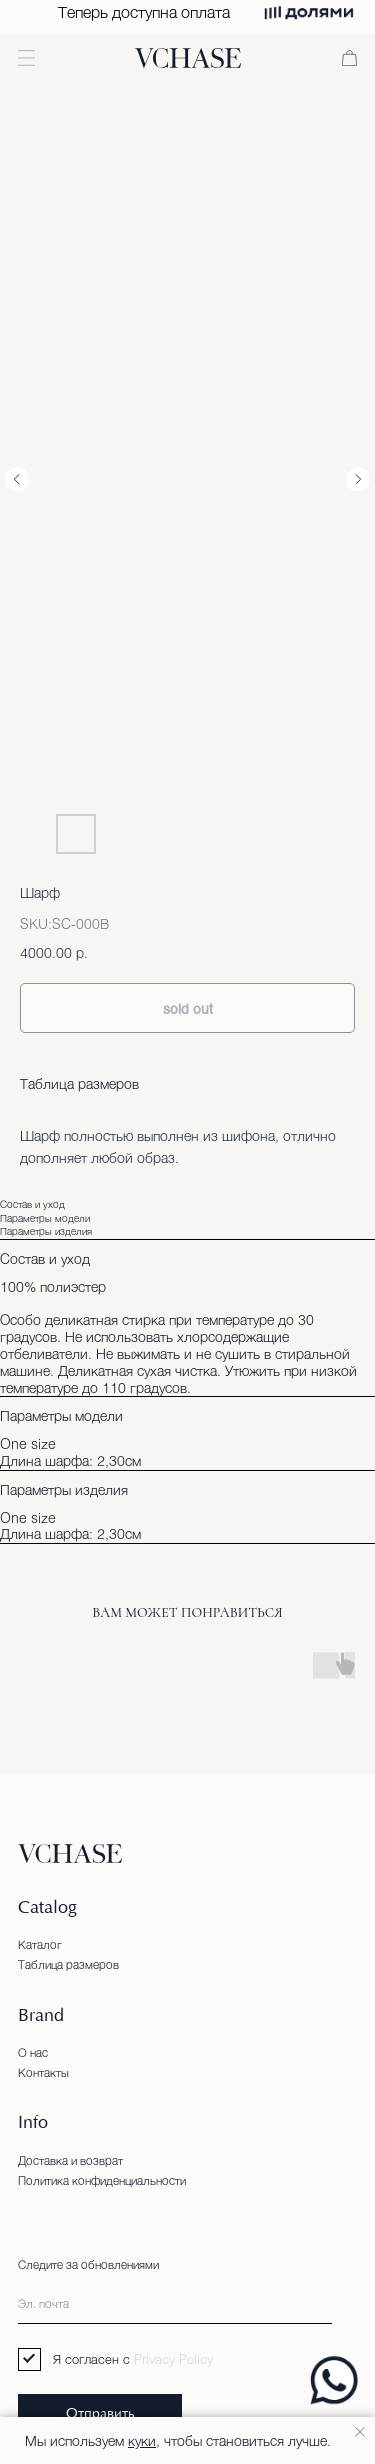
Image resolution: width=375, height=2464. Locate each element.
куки (142, 2440)
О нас (33, 2052)
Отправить (100, 2414)
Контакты (43, 2072)
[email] (175, 2303)
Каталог (40, 1944)
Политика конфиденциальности (102, 2180)
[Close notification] (360, 2432)
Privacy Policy (173, 2359)
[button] (27, 58)
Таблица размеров (79, 1083)
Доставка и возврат (70, 2160)
